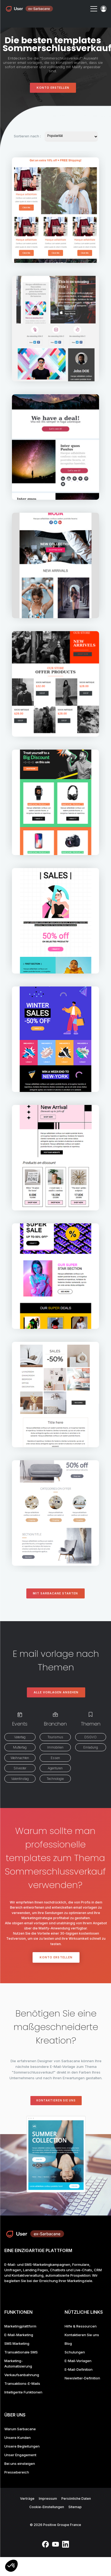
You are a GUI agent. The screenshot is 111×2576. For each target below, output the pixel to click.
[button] (11, 2566)
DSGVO (90, 1737)
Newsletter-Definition (82, 2378)
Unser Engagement (20, 2455)
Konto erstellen (53, 88)
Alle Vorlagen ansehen (56, 1692)
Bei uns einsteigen (19, 2463)
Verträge (27, 2498)
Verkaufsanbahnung (21, 2375)
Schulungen (75, 2352)
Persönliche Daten (76, 2498)
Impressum (48, 2498)
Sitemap (75, 2507)
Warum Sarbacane (20, 2429)
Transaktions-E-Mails (22, 2383)
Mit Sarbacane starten (55, 1593)
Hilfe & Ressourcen (81, 2326)
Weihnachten (20, 1758)
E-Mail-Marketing (18, 2335)
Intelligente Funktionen (23, 2392)
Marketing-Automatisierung (18, 2363)
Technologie (55, 1779)
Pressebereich (16, 2472)
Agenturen (55, 1768)
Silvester (20, 1768)
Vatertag (20, 1737)
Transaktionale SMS (21, 2352)
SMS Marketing (16, 2343)
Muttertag (20, 1747)
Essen (55, 1758)
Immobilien (55, 1747)
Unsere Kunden (17, 2437)
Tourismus (55, 1737)
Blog (68, 2343)
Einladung (90, 1747)
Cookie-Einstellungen (46, 2507)
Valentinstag (20, 1779)
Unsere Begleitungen (22, 2446)
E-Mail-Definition (79, 2369)
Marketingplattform (20, 2326)
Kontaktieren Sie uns (56, 2100)
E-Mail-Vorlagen (78, 2361)
